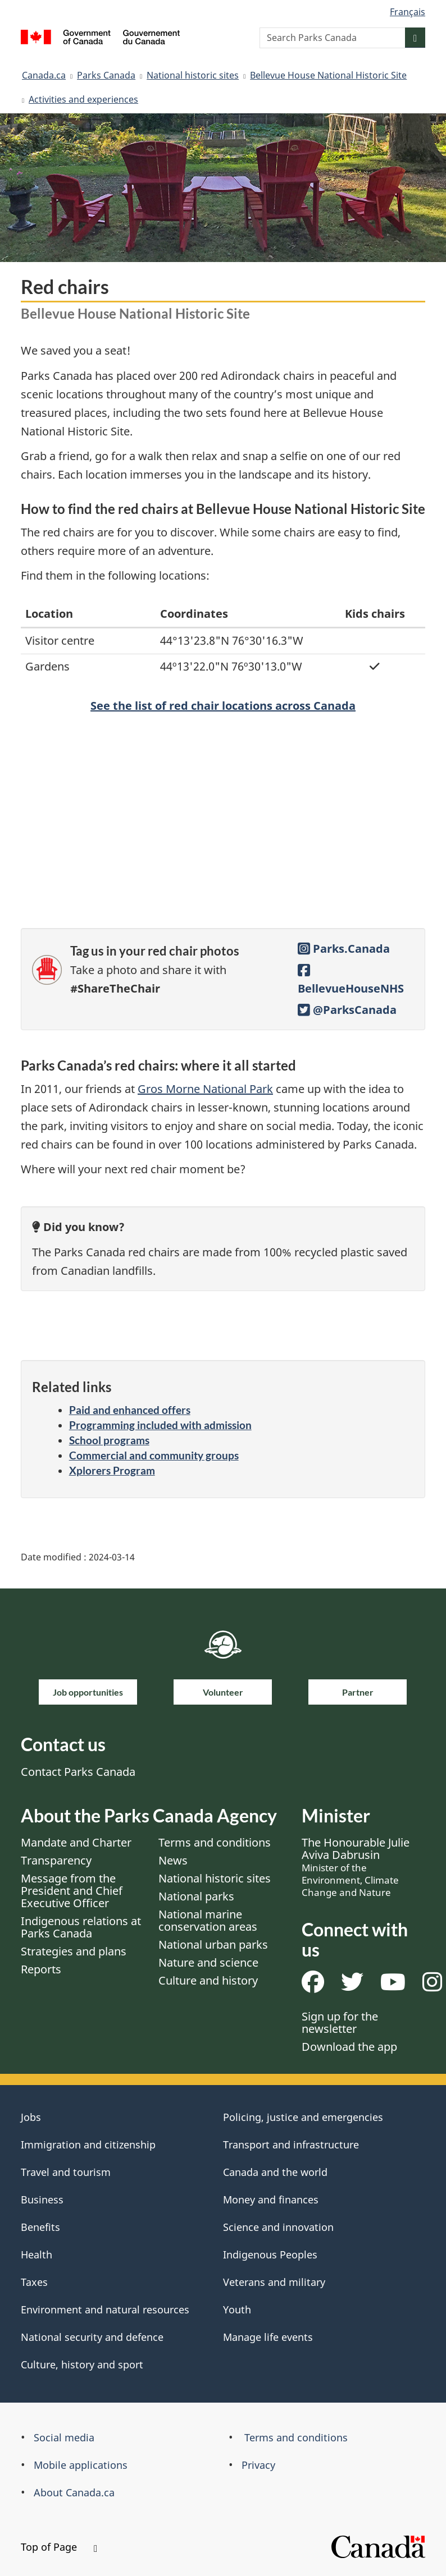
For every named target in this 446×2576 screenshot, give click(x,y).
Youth (237, 2309)
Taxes (34, 2282)
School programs (109, 1440)
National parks (196, 1896)
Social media (64, 2437)
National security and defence (92, 2337)
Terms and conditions (214, 1842)
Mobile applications (81, 2465)
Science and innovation (278, 2227)
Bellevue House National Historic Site (328, 75)
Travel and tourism (66, 2172)
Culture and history (208, 1980)
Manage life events (268, 2337)
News (173, 1860)
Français (407, 12)
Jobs (31, 2117)
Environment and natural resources (105, 2309)
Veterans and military (274, 2282)
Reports (41, 1969)
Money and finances (270, 2199)
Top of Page (59, 2547)
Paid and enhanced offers (129, 1409)
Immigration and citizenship (88, 2144)
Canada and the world (275, 2172)
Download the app (349, 2046)
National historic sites (193, 75)
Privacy (258, 2465)
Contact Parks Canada (78, 1771)
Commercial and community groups (154, 1455)
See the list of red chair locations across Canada (223, 705)
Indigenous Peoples (270, 2254)
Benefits (40, 2227)
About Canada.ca (74, 2492)
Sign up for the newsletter (340, 2022)
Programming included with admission (160, 1424)
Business (42, 2199)
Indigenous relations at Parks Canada (81, 1927)
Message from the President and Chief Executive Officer (71, 1891)
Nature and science (208, 1962)
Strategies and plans (73, 1951)
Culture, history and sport (82, 2364)
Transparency (56, 1860)
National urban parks (213, 1944)
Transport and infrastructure (291, 2144)
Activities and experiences (83, 99)
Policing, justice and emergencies (303, 2117)
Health (36, 2254)
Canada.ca (44, 75)
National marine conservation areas (207, 1920)
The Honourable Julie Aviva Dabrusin (355, 1867)
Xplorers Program (112, 1470)
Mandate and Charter (76, 1842)
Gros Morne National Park (205, 1088)
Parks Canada (106, 75)
